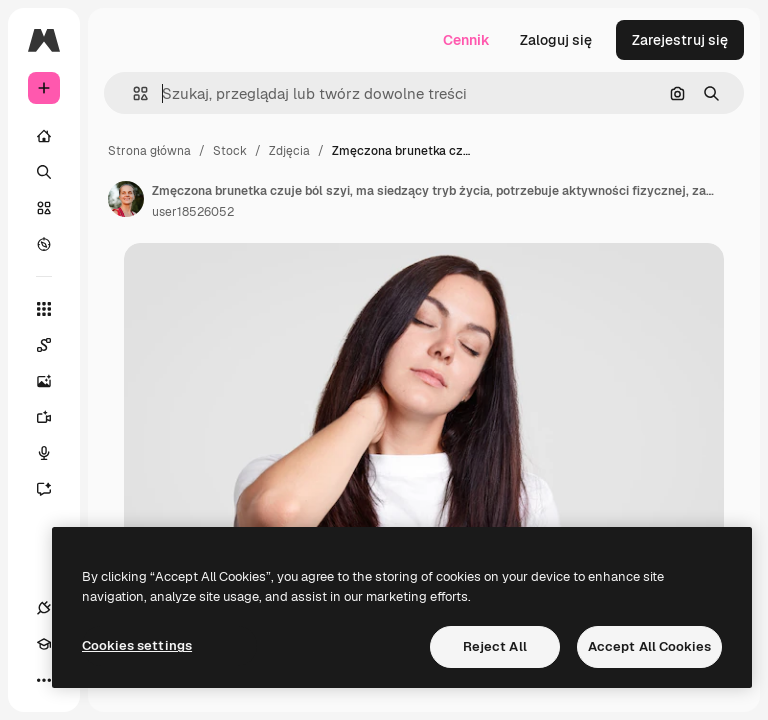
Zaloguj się (556, 40)
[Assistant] (54, 489)
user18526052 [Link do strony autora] (193, 212)
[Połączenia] (44, 608)
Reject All (495, 646)
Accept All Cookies (649, 646)
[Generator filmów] (54, 417)
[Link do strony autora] (126, 199)
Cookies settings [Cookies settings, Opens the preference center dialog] (137, 645)
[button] (132, 93)
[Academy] (44, 644)
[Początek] (44, 136)
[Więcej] (44, 680)
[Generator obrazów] (54, 381)
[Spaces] (54, 345)
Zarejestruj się (680, 40)
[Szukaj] (44, 172)
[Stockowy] (44, 208)
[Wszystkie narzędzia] (44, 309)
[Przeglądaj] (44, 244)
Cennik (466, 40)
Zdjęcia (289, 151)
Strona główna (149, 151)
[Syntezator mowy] (54, 453)
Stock (230, 151)
